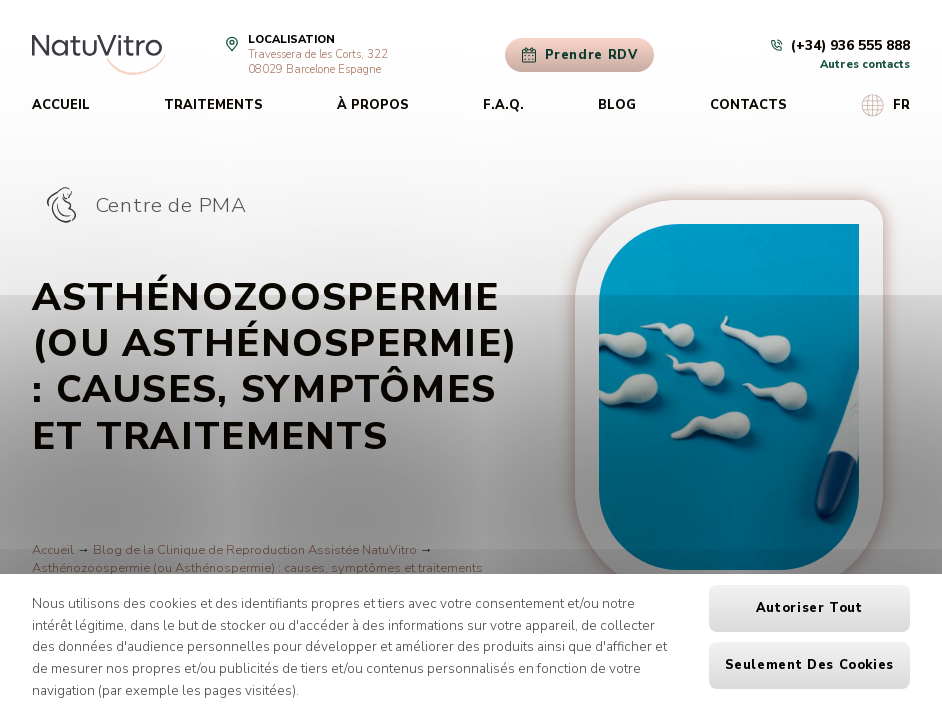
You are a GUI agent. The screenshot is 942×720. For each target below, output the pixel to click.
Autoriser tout (809, 608)
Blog (617, 105)
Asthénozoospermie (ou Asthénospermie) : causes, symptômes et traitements (257, 568)
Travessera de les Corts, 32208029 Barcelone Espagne (318, 62)
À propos (373, 105)
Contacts (748, 105)
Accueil (61, 105)
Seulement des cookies (809, 665)
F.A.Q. (503, 105)
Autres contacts (865, 64)
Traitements (213, 105)
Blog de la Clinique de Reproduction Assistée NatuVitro (255, 550)
